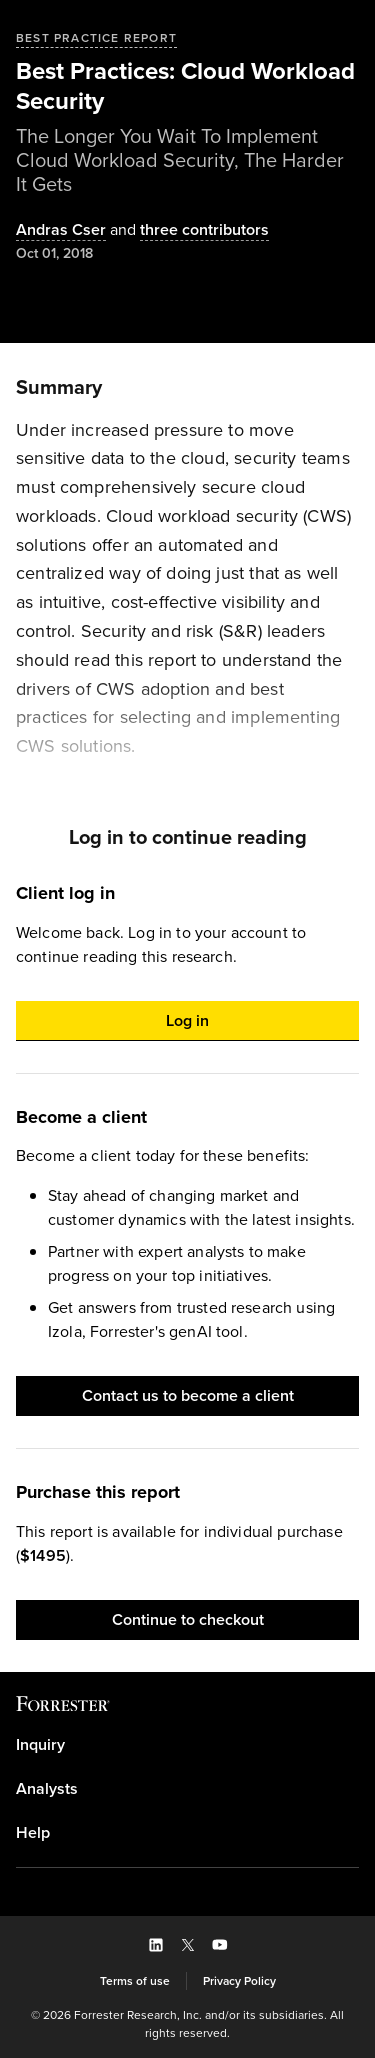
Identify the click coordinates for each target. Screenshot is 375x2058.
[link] (187, 1745)
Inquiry (40, 1745)
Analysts (47, 1789)
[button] (187, 1021)
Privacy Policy (239, 1981)
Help (33, 1833)
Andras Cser (61, 230)
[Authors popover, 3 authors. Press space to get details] (187, 230)
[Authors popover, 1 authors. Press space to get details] (61, 230)
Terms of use (135, 1981)
